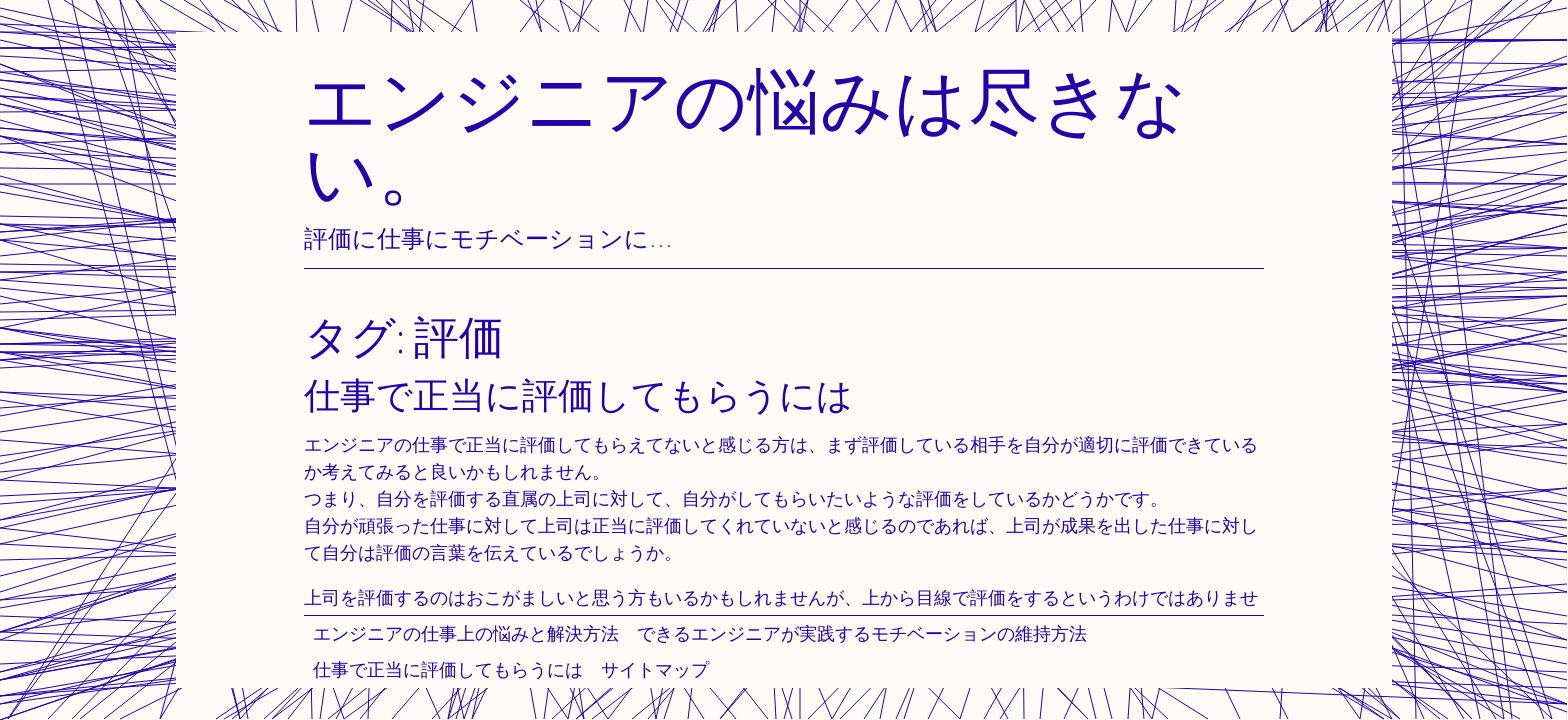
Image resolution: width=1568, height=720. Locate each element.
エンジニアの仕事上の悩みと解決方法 (466, 633)
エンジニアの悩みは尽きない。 (746, 135)
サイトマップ (655, 669)
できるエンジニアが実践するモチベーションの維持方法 (862, 633)
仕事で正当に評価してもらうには (448, 669)
